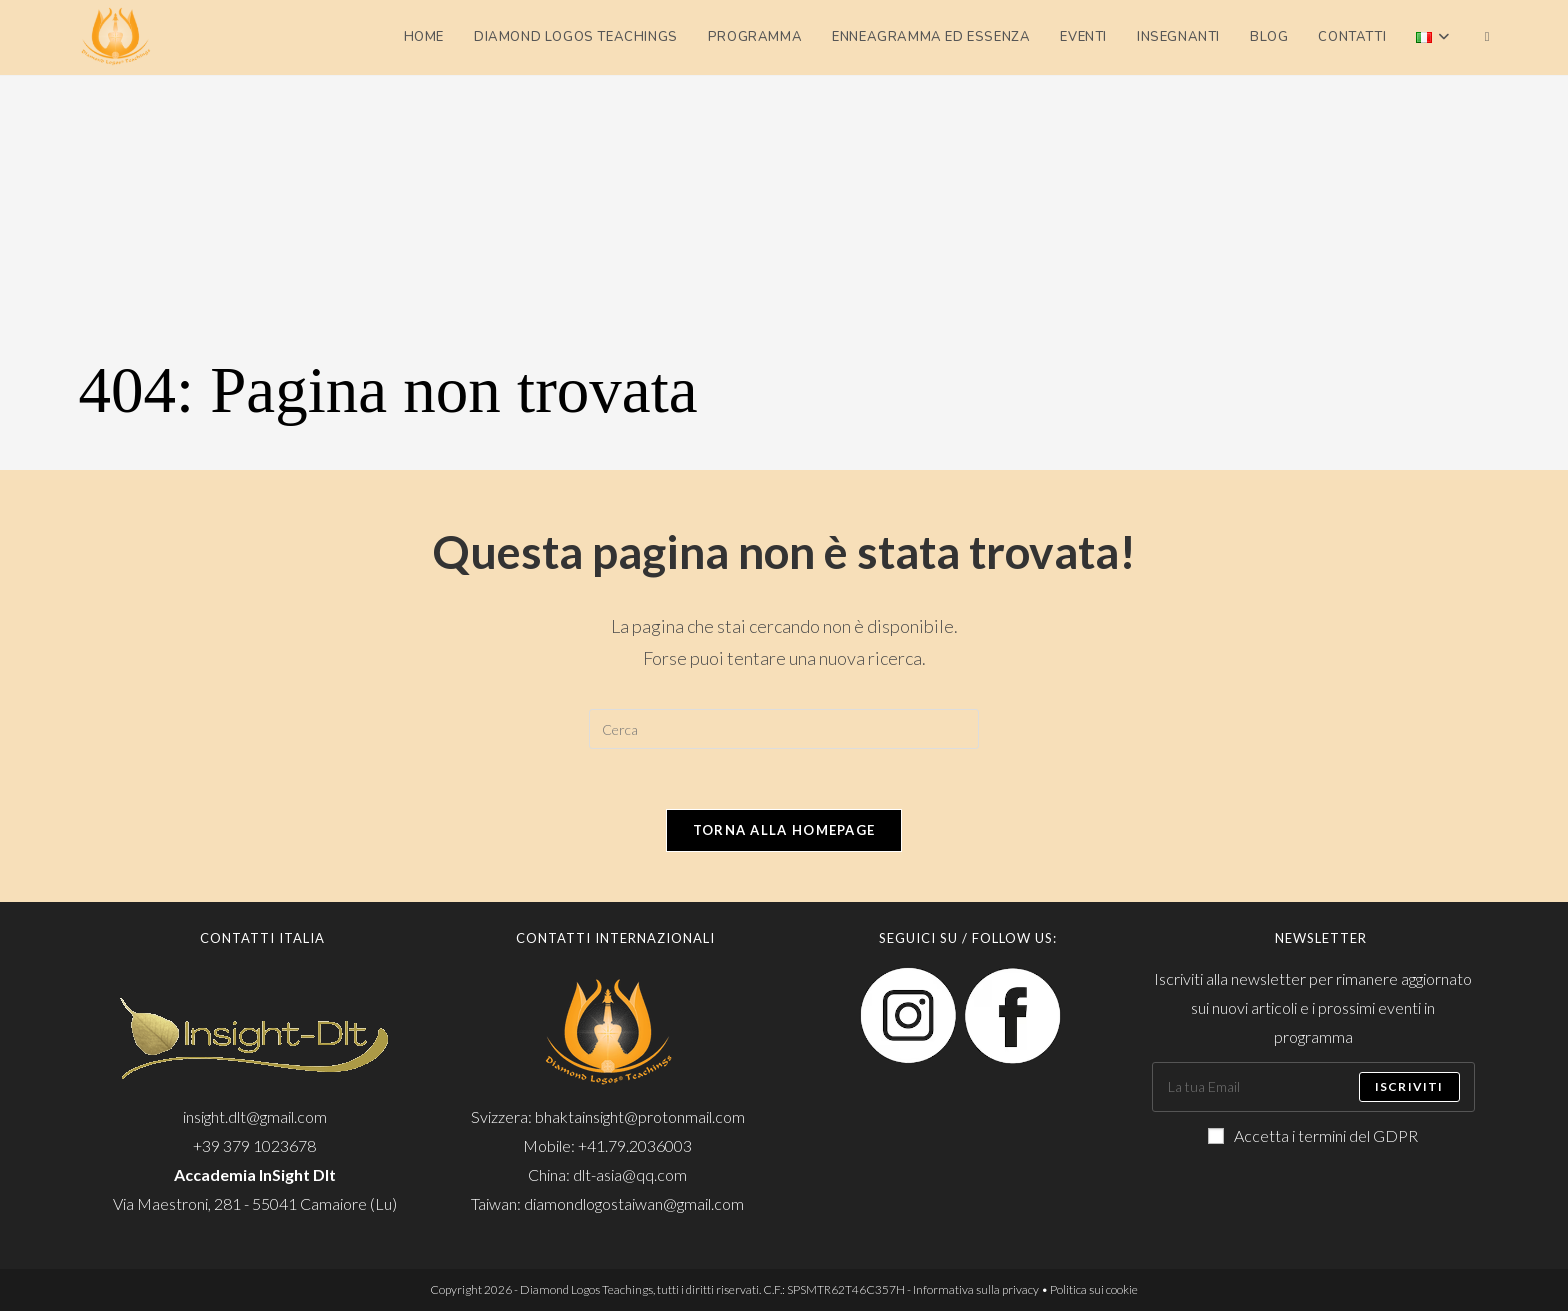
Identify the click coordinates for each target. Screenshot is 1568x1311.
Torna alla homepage (784, 830)
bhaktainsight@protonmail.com (640, 1116)
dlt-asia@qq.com (630, 1174)
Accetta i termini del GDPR (1313, 1135)
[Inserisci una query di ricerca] (784, 729)
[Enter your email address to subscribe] (1313, 1087)
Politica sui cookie (1094, 1289)
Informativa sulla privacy (976, 1289)
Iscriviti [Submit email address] (1409, 1086)
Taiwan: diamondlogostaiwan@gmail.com (607, 1203)
